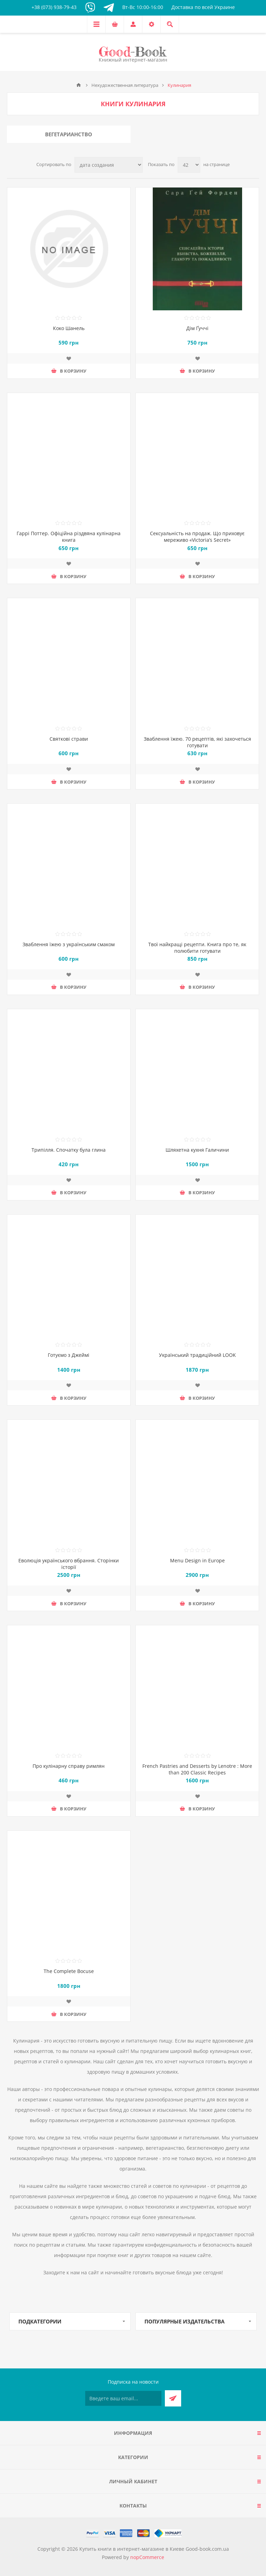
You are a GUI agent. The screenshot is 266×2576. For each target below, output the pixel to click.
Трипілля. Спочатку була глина (69, 1150)
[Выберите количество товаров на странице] (189, 165)
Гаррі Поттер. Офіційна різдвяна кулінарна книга (69, 536)
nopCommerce (147, 2557)
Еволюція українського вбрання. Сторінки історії (68, 1563)
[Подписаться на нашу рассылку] (123, 2398)
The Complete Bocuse (69, 1971)
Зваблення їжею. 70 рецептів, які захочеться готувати (197, 742)
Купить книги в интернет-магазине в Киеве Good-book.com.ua (154, 2549)
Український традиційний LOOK (197, 1355)
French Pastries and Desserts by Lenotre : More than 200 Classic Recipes (197, 1769)
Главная (78, 85)
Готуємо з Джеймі (68, 1355)
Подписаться (173, 2398)
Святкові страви (69, 739)
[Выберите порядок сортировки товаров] (108, 165)
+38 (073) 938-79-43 (54, 7)
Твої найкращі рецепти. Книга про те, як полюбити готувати (197, 947)
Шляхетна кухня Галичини (197, 1150)
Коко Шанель (69, 328)
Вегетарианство (68, 134)
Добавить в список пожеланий (68, 358)
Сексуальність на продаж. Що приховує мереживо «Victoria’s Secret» (197, 536)
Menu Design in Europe (197, 1560)
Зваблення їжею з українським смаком (69, 944)
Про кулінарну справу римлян (69, 1766)
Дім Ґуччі (197, 328)
